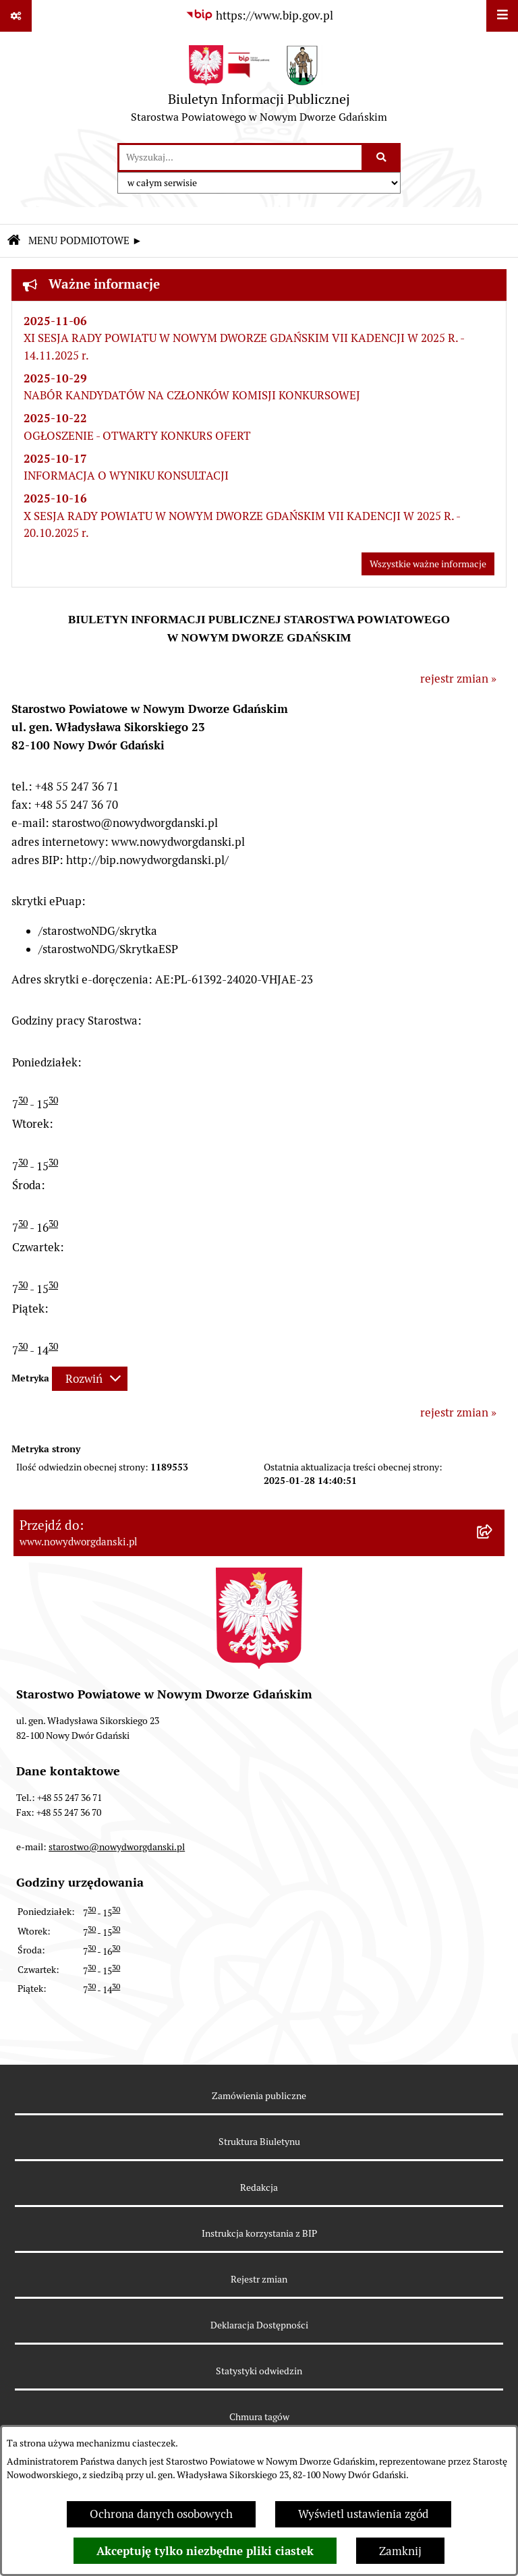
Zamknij (400, 2551)
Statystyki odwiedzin (259, 2371)
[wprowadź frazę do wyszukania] (240, 157)
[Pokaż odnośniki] (16, 16)
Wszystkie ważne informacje (428, 564)
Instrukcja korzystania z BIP (259, 2233)
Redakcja (259, 2187)
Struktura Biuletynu (259, 2142)
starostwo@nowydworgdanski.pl (117, 1847)
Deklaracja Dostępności (259, 2325)
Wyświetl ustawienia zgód (363, 2514)
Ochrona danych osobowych (161, 2514)
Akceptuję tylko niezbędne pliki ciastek (205, 2551)
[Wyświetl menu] (502, 16)
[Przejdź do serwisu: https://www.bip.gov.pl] (259, 16)
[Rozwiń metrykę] (89, 1379)
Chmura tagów (259, 2417)
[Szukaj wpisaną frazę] (382, 157)
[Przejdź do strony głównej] (259, 87)
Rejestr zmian (259, 2279)
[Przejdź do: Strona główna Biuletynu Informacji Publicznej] (13, 241)
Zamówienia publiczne (259, 2096)
